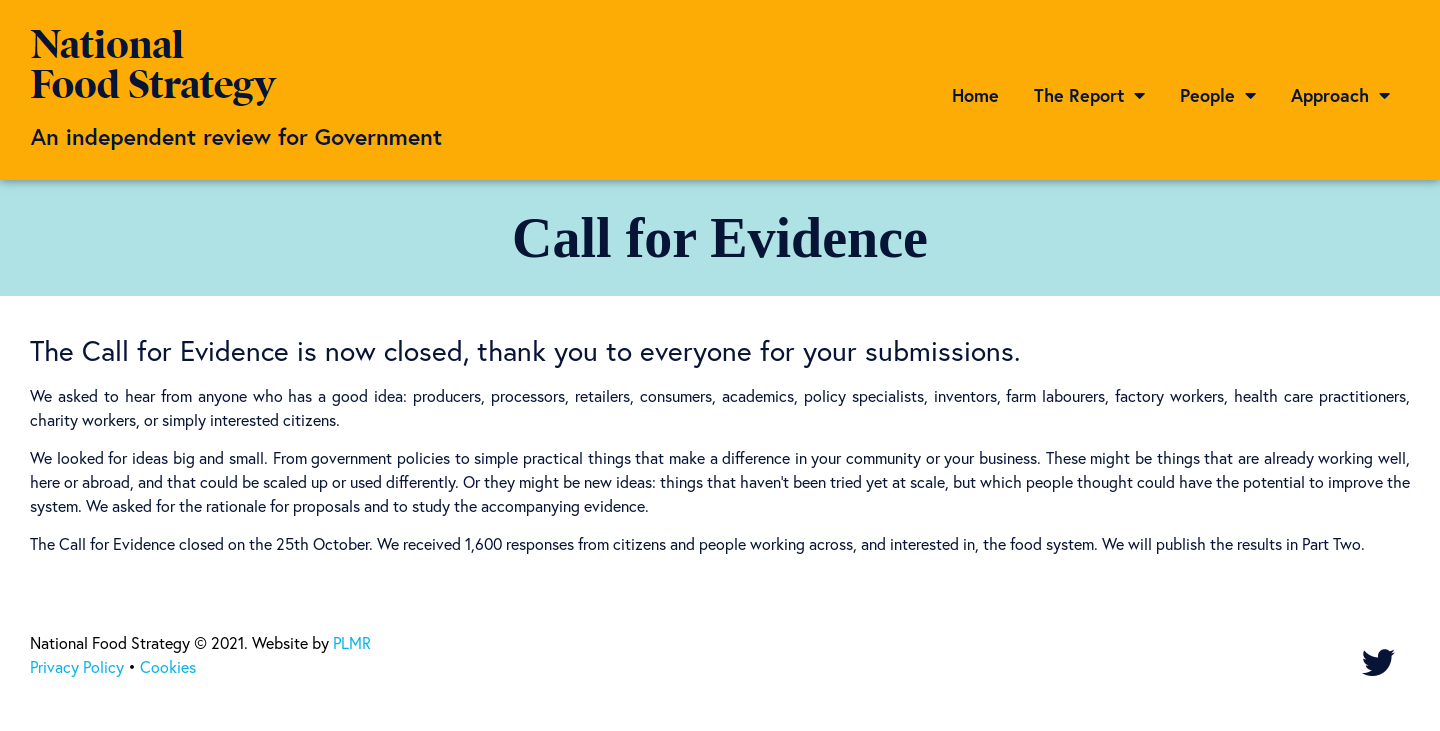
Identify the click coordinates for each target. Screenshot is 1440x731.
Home (975, 95)
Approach (1340, 95)
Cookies (168, 666)
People (1218, 95)
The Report (1089, 95)
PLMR (352, 642)
